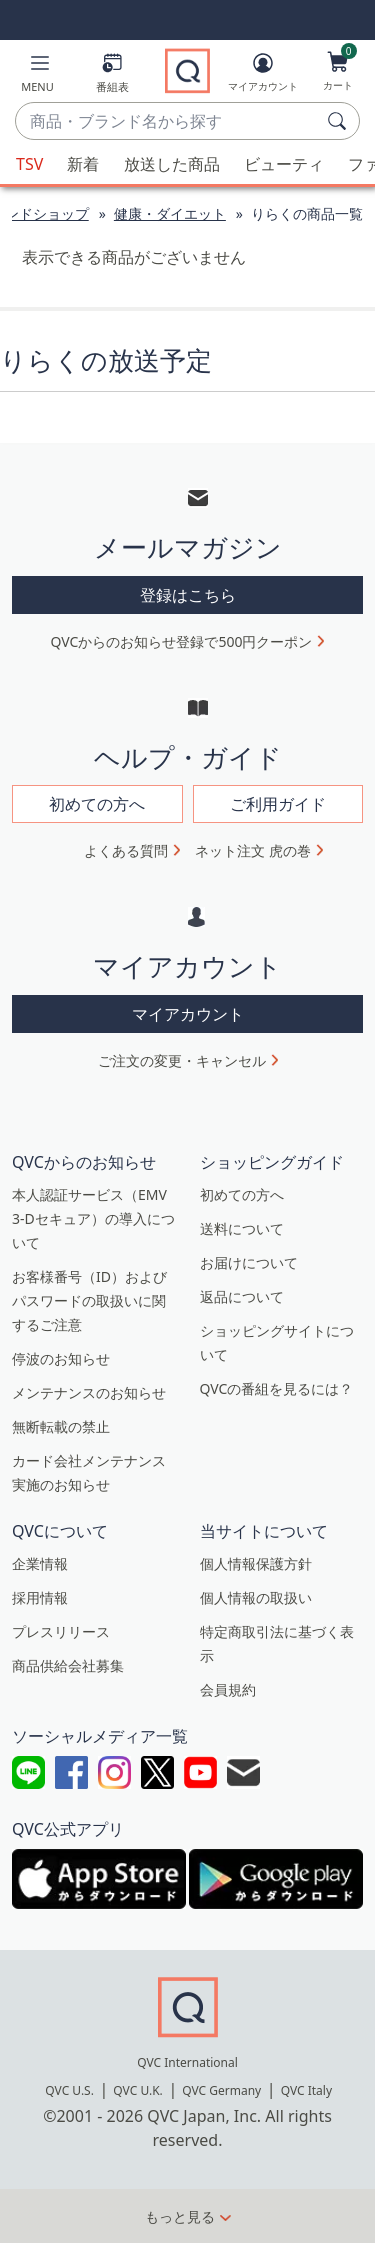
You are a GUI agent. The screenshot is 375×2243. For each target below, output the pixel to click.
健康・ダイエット (170, 213)
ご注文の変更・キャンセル (182, 1060)
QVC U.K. (137, 2090)
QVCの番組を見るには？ (277, 1388)
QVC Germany (221, 2090)
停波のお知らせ (61, 1358)
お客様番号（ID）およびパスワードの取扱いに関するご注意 (89, 1300)
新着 (83, 164)
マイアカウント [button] (188, 1014)
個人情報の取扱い (256, 1597)
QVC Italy (306, 2090)
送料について (242, 1228)
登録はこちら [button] (188, 595)
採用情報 (40, 1597)
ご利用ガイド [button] (278, 804)
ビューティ (284, 164)
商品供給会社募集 (68, 1665)
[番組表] (112, 76)
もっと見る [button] (180, 2216)
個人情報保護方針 (256, 1563)
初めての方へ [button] (97, 804)
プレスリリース (61, 1631)
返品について (242, 1296)
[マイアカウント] (263, 76)
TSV (29, 164)
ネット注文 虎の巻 (253, 850)
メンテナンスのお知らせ (89, 1392)
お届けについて (249, 1262)
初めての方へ (242, 1194)
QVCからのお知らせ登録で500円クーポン (182, 641)
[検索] (340, 121)
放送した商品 (172, 164)
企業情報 (40, 1563)
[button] (37, 76)
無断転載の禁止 (61, 1426)
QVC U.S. (69, 2090)
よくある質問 (126, 850)
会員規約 (228, 1689)
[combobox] (167, 122)
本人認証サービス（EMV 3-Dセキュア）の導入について (93, 1218)
